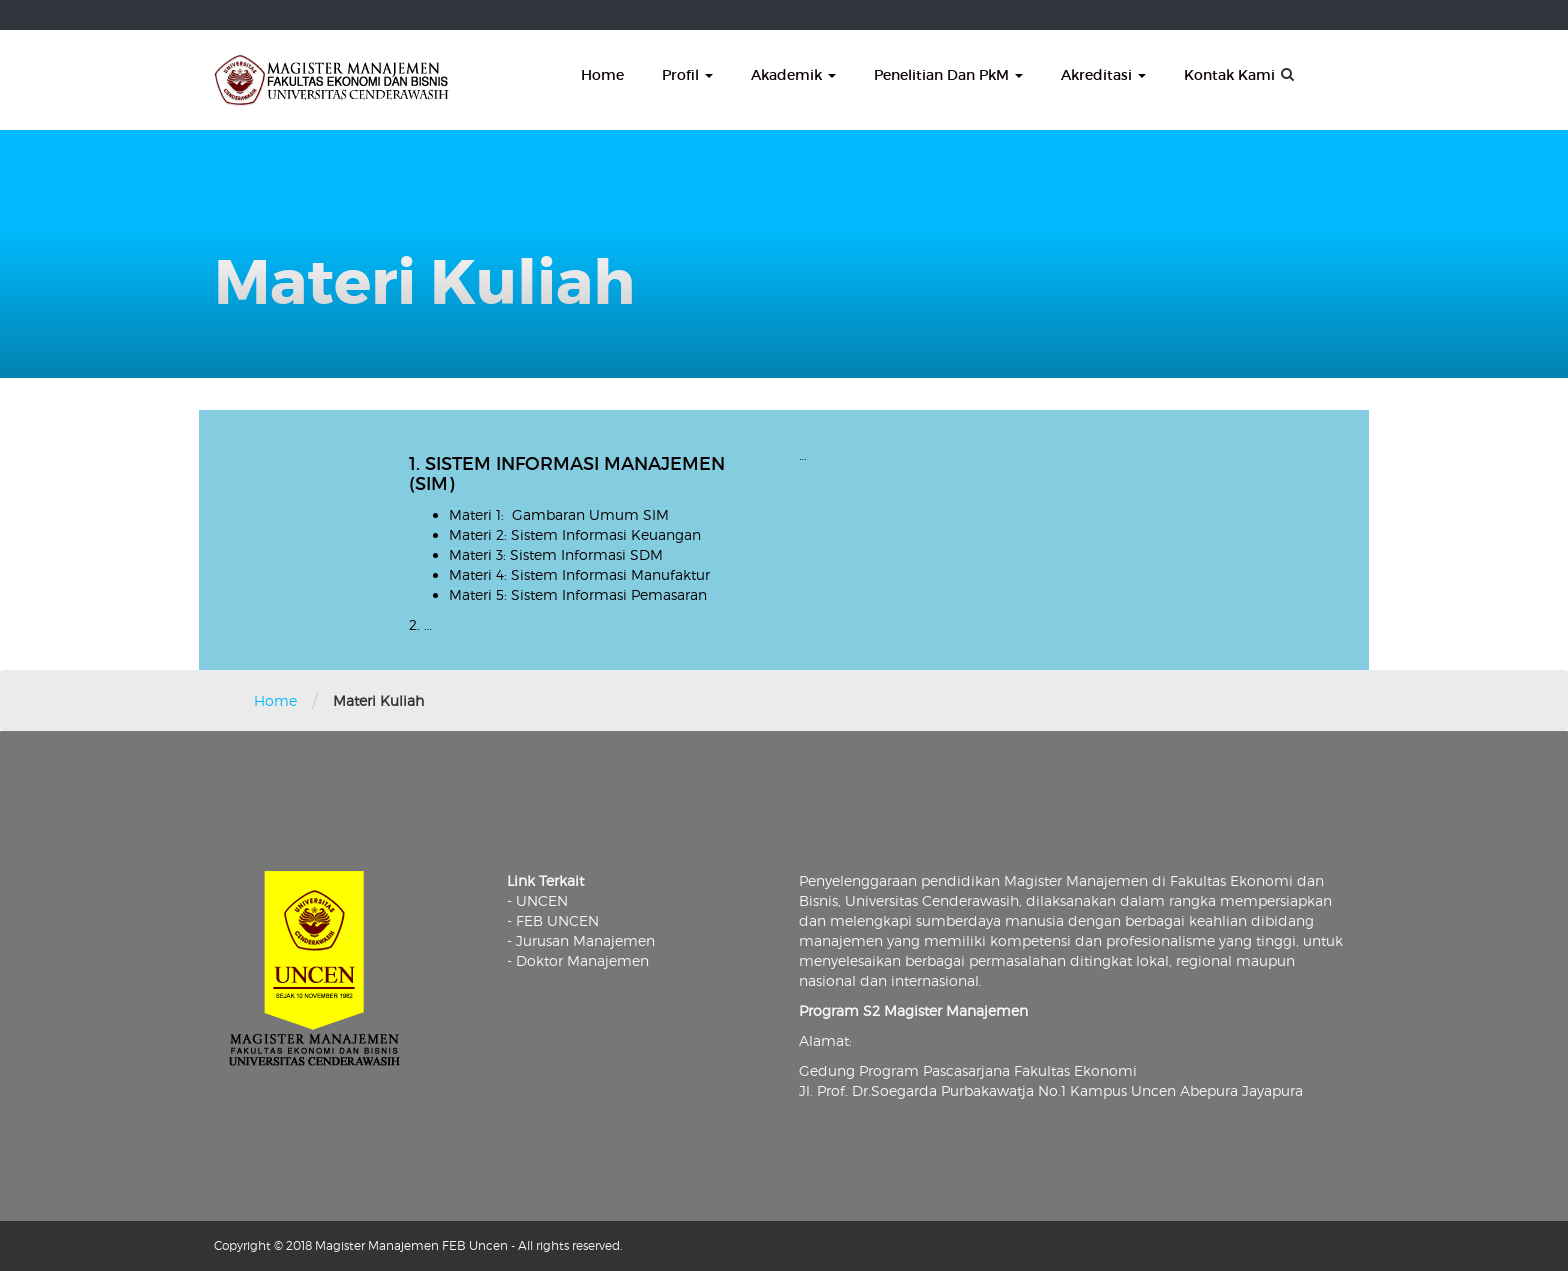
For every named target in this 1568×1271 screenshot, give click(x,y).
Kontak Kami (1229, 75)
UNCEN (542, 900)
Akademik (793, 75)
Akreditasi (1103, 75)
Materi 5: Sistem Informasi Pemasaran (578, 594)
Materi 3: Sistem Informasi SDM (556, 554)
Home (602, 75)
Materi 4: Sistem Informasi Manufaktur (579, 574)
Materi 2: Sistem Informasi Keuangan (575, 534)
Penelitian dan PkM (948, 75)
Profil (687, 75)
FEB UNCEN (557, 920)
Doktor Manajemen (582, 960)
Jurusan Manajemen (585, 940)
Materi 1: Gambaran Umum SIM (559, 514)
